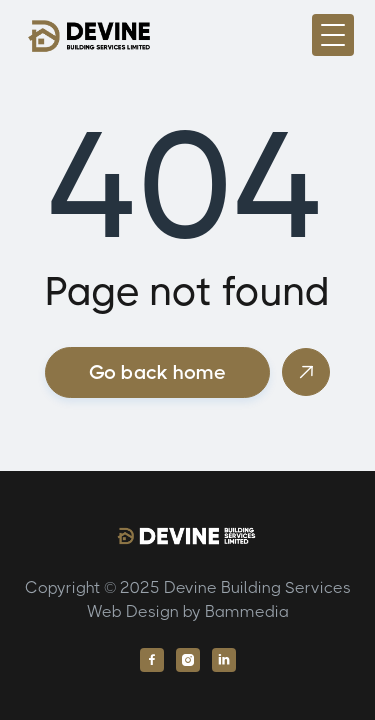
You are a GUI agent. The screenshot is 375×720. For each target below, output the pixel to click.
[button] (333, 35)
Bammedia (247, 611)
